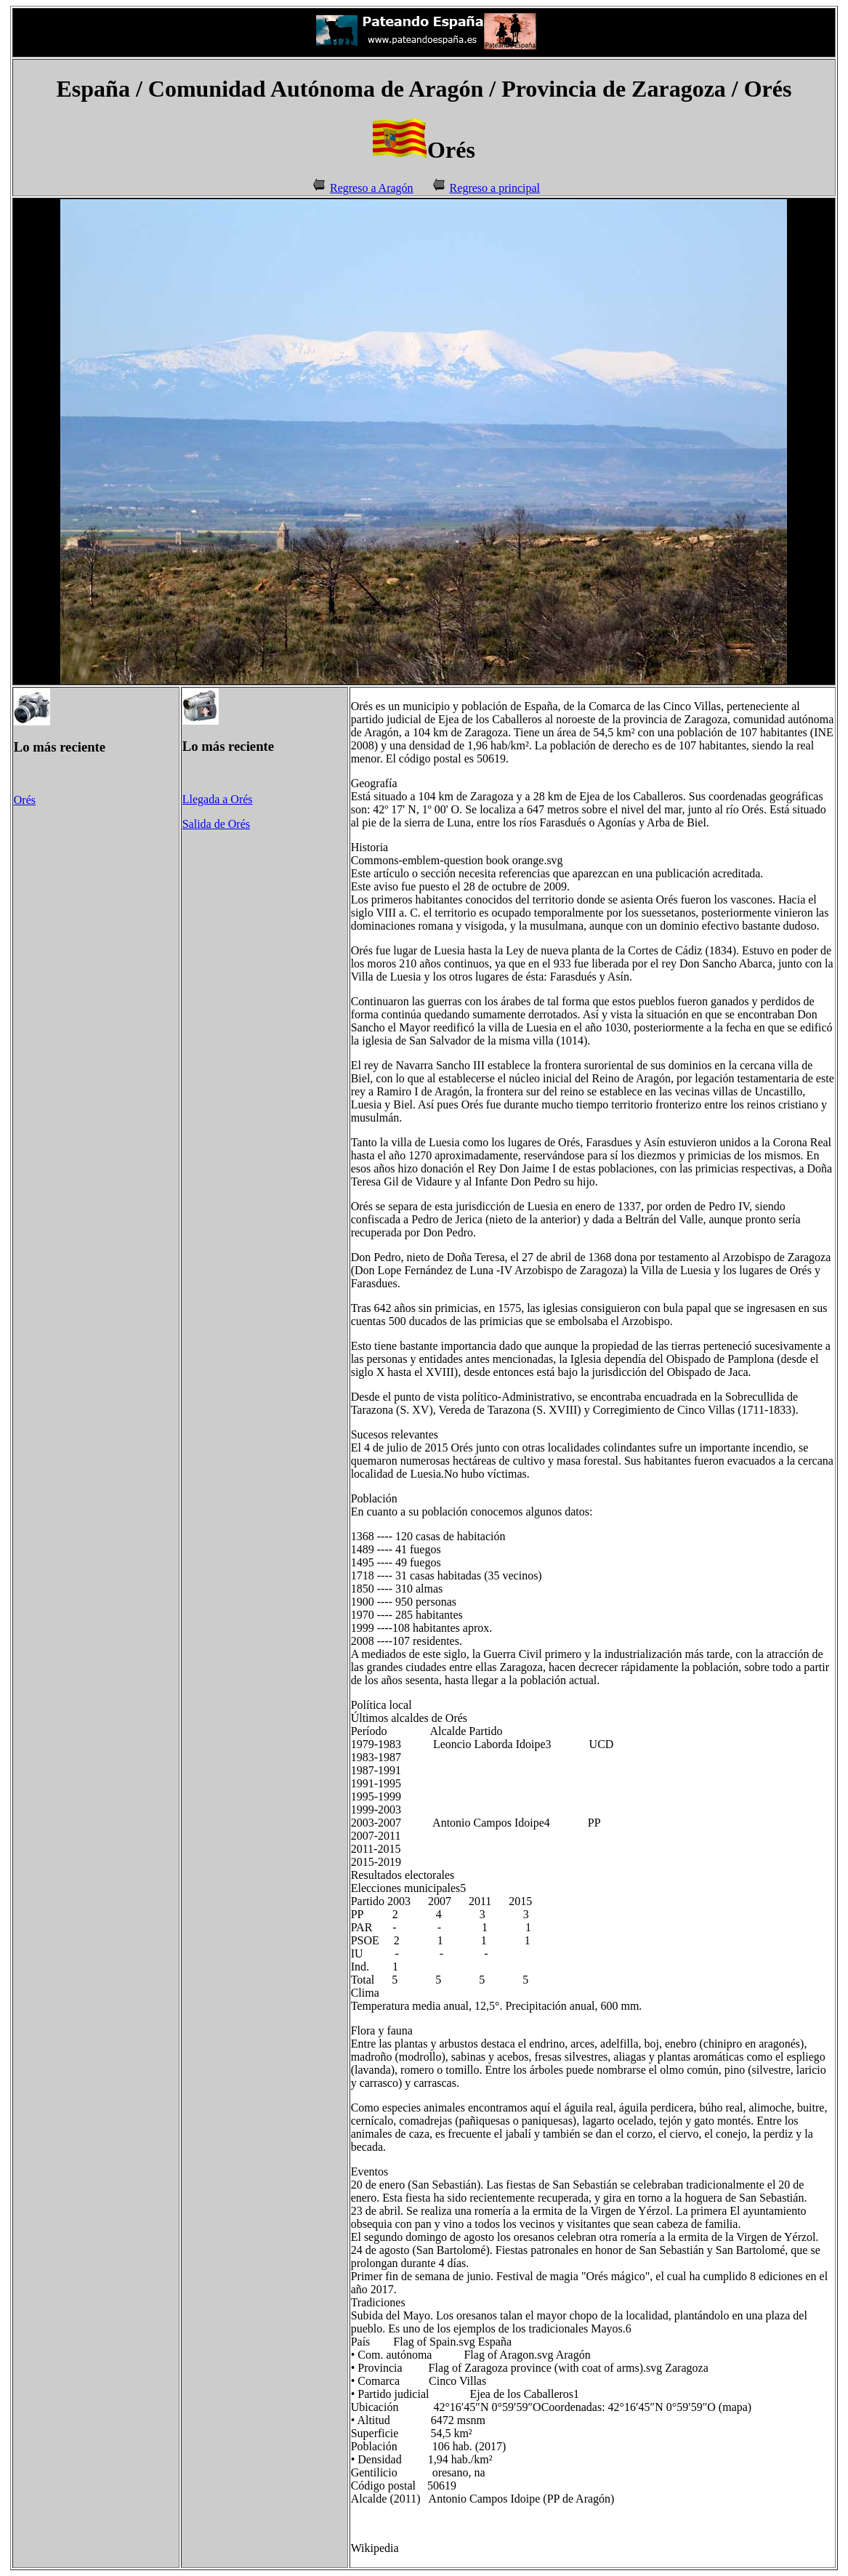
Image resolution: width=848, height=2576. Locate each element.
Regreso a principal (495, 188)
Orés (25, 800)
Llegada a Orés (217, 799)
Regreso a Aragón (371, 188)
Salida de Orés (216, 824)
